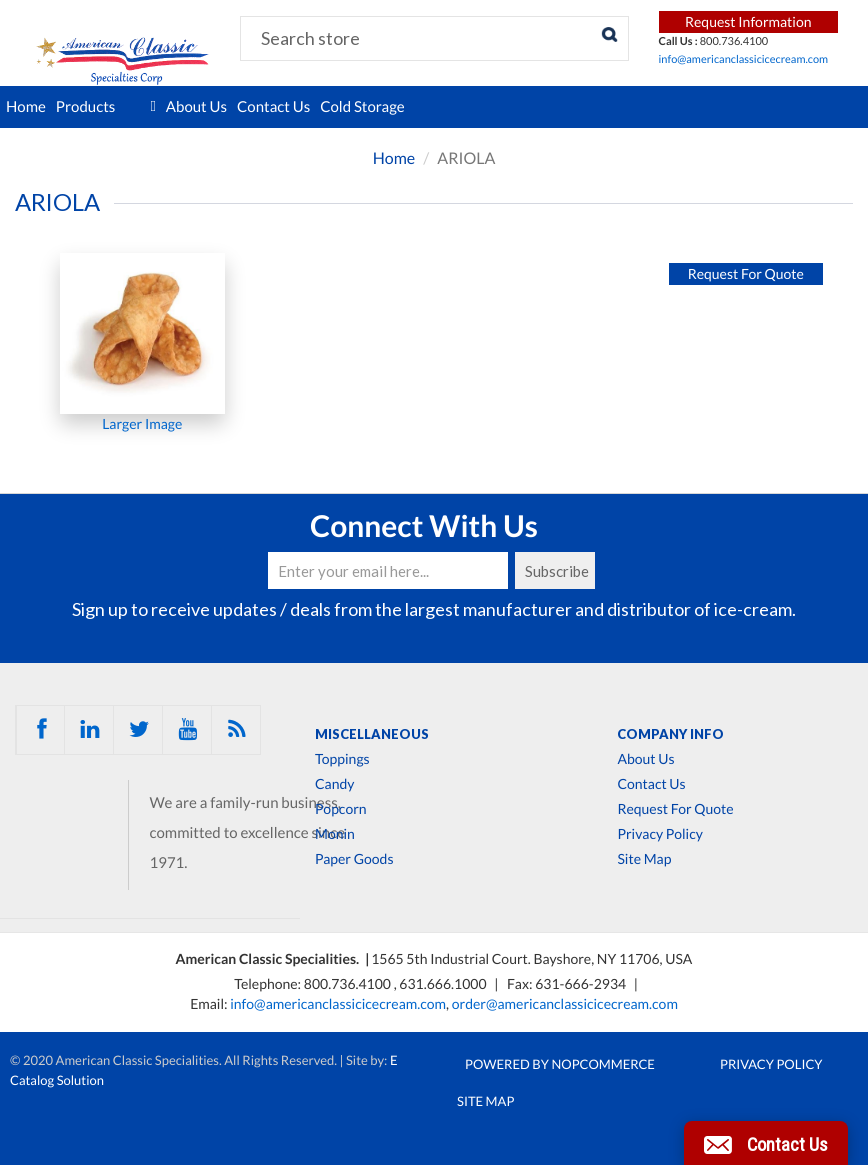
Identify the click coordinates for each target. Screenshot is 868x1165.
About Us (196, 107)
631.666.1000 (444, 983)
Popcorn (341, 809)
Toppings (342, 759)
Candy (334, 784)
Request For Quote (675, 809)
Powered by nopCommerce (560, 1064)
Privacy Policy (659, 834)
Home (26, 107)
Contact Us (273, 107)
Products (106, 107)
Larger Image (142, 423)
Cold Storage (362, 107)
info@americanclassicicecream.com (744, 59)
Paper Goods (354, 859)
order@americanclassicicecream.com (565, 1003)
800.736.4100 (349, 983)
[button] (766, 1143)
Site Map (644, 859)
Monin (335, 834)
